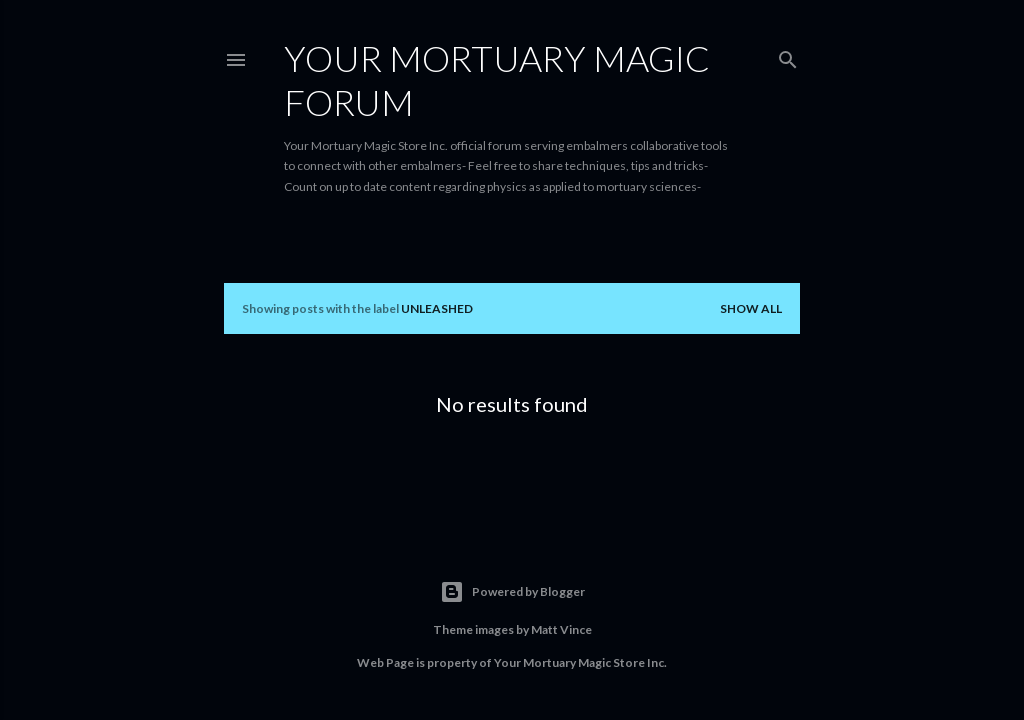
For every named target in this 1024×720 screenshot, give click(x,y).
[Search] (788, 55)
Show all (751, 308)
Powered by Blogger (512, 592)
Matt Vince (561, 629)
